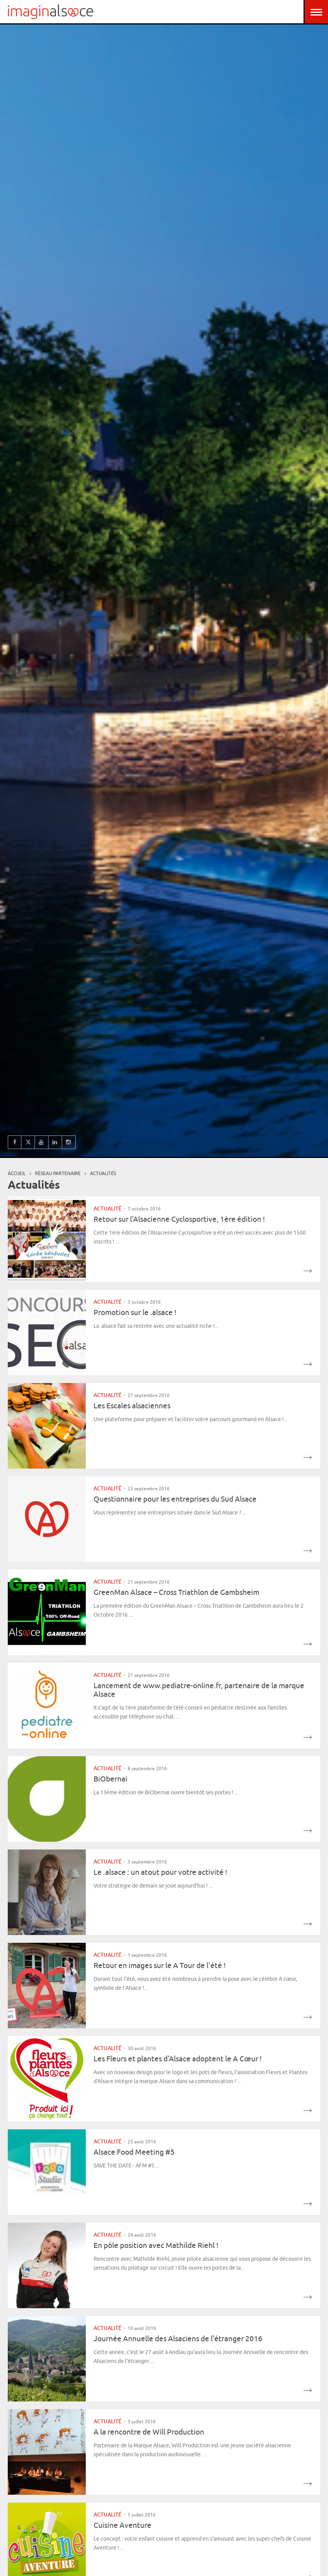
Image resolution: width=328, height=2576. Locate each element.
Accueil (17, 1173)
